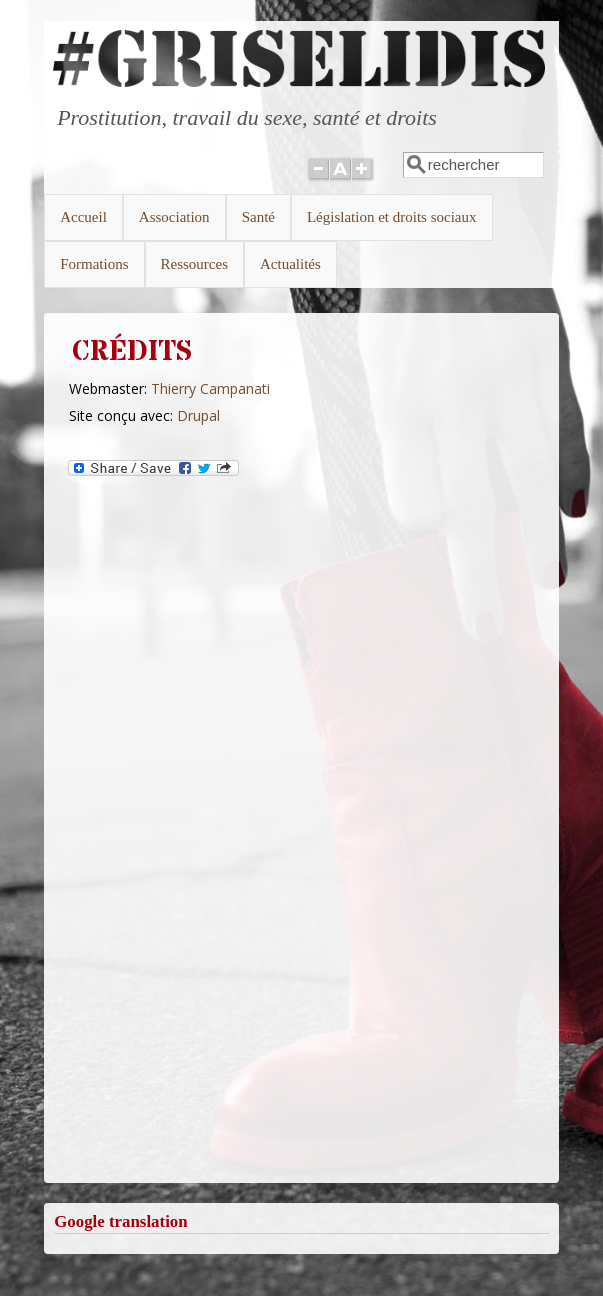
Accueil (83, 217)
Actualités (290, 264)
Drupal (198, 415)
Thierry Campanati (210, 388)
